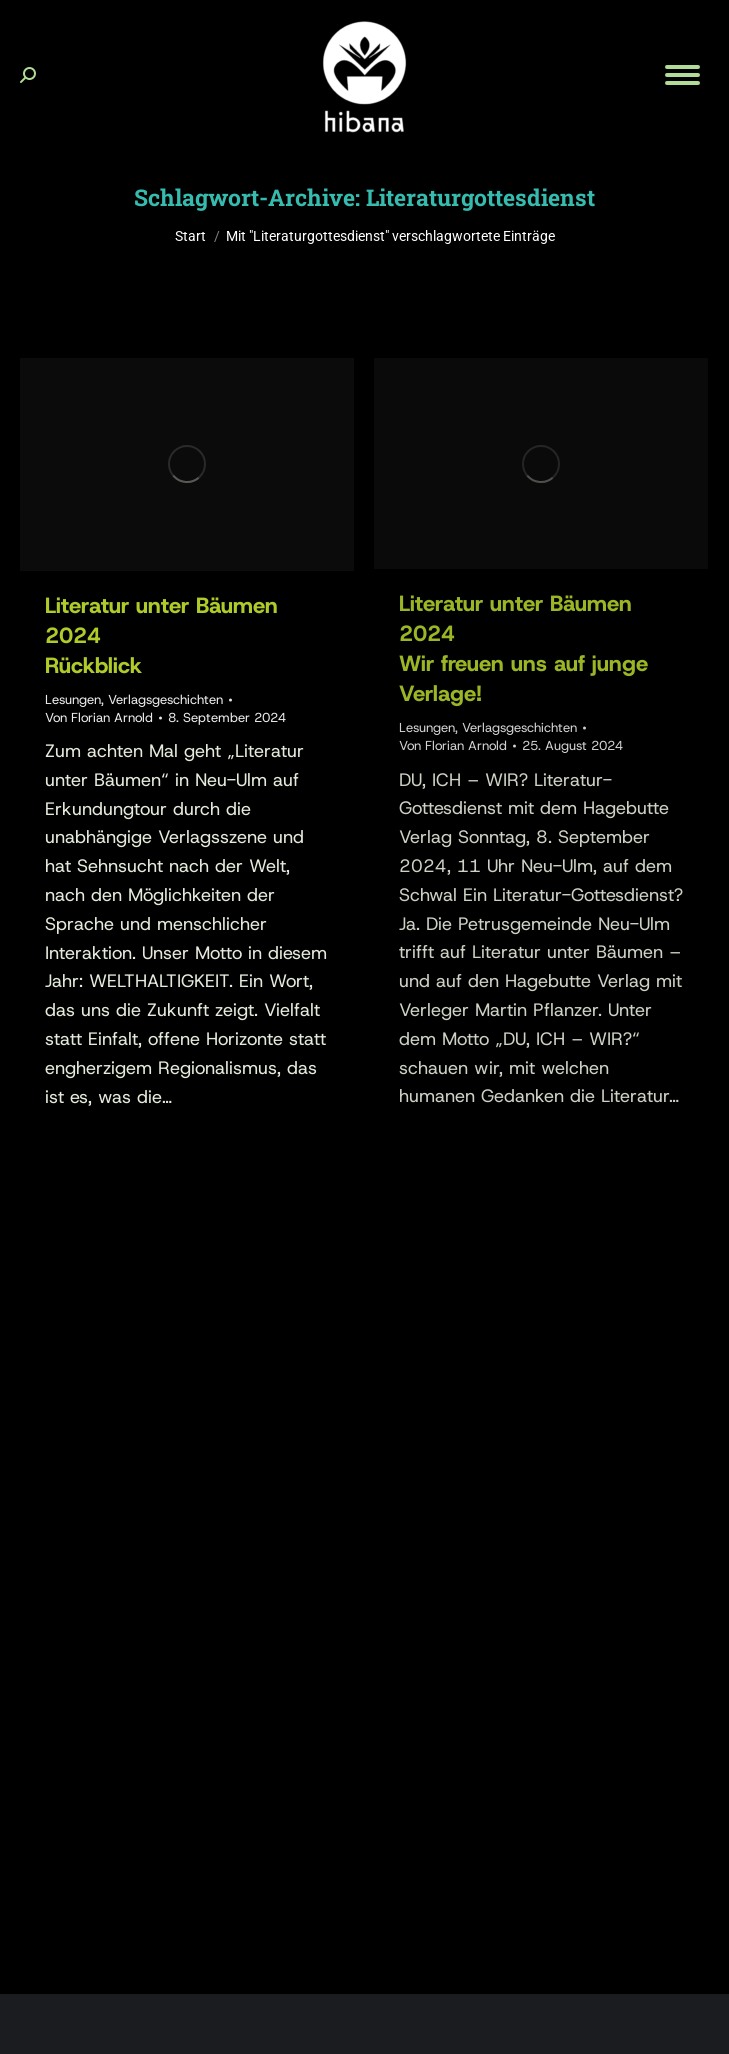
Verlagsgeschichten (165, 699)
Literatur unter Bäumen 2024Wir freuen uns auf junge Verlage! (523, 648)
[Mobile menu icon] (682, 75)
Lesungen (73, 699)
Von (99, 717)
